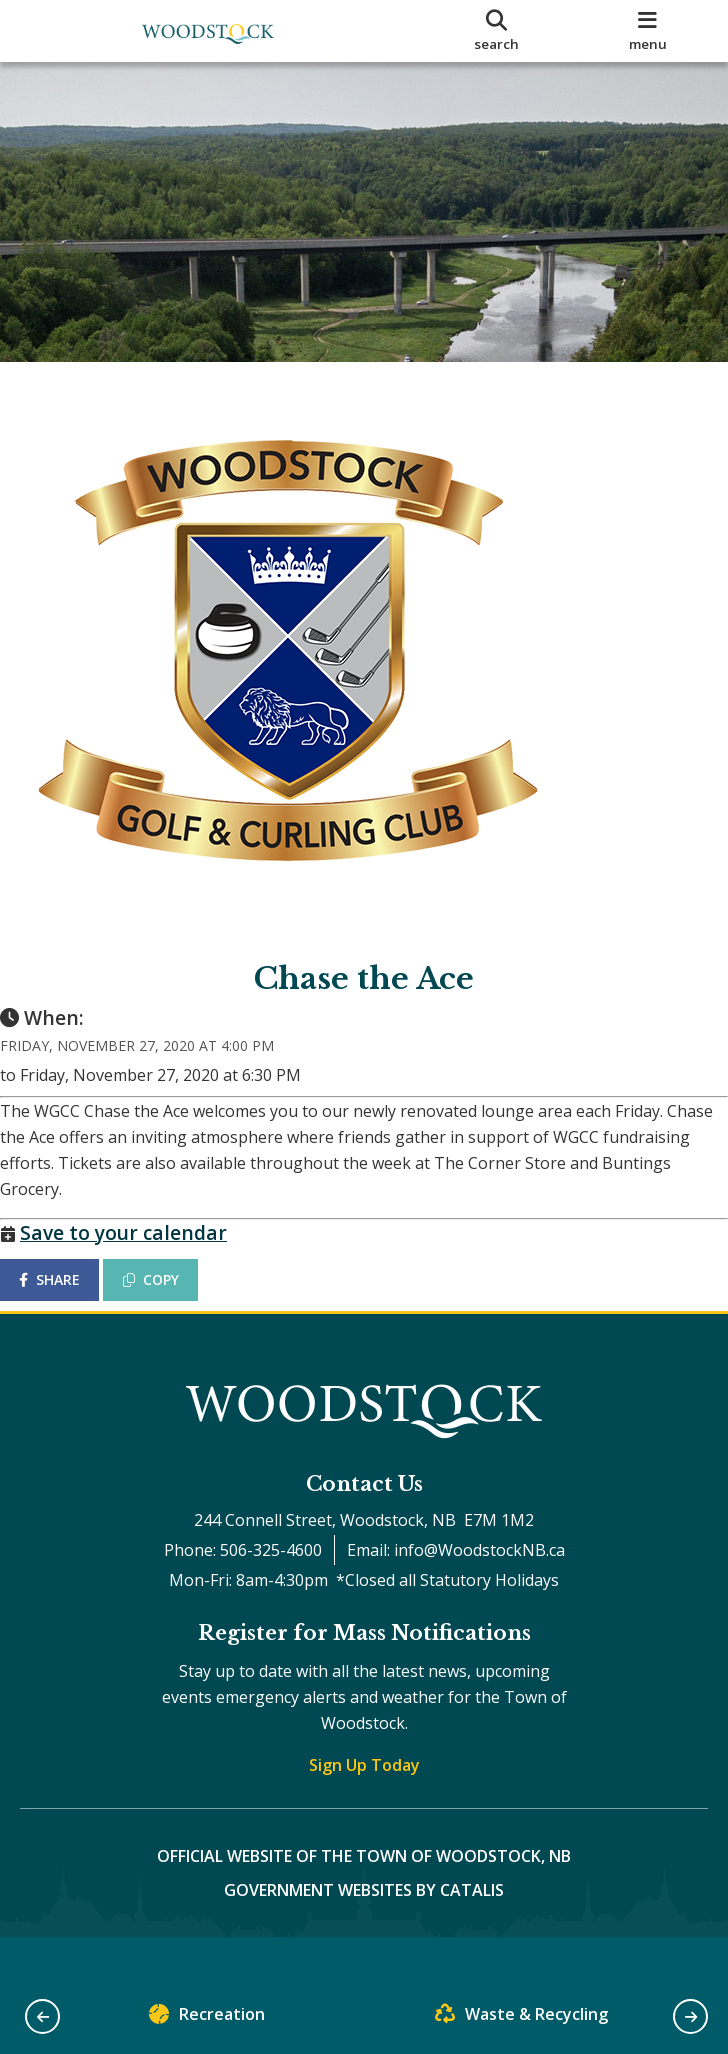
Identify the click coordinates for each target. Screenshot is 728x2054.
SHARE (69, 1299)
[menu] (647, 31)
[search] (496, 31)
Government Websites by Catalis (364, 1930)
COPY (171, 1299)
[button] (42, 2016)
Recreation (207, 2018)
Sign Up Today (364, 1805)
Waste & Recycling (521, 2018)
